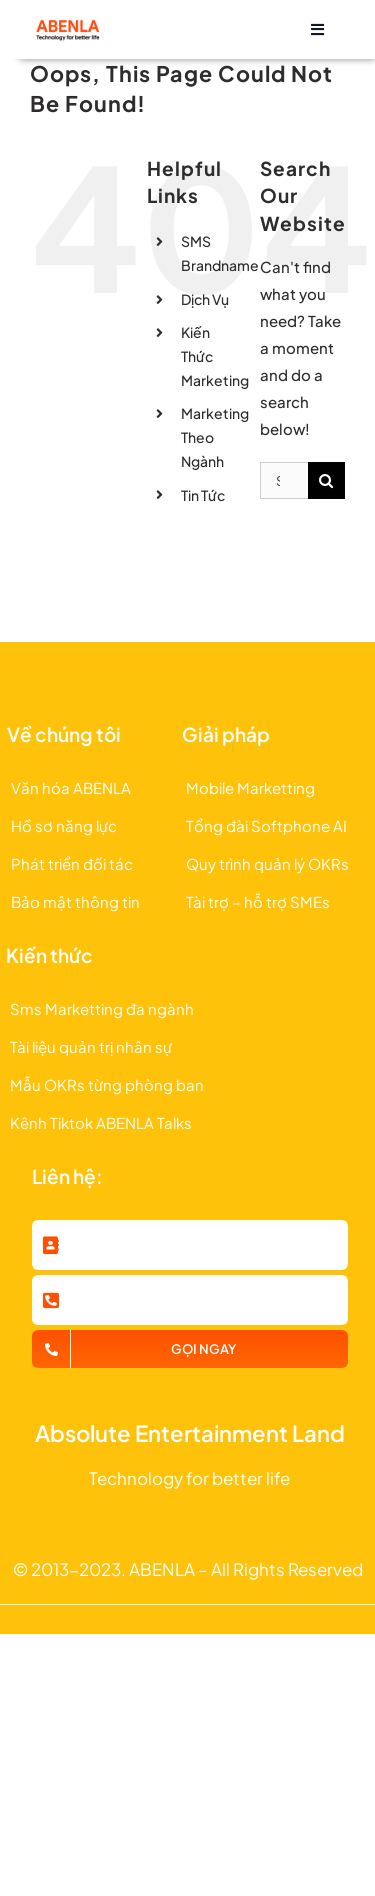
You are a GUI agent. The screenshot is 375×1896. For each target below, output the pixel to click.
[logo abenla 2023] (67, 25)
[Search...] (284, 480)
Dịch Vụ (205, 299)
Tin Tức (203, 495)
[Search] (326, 480)
